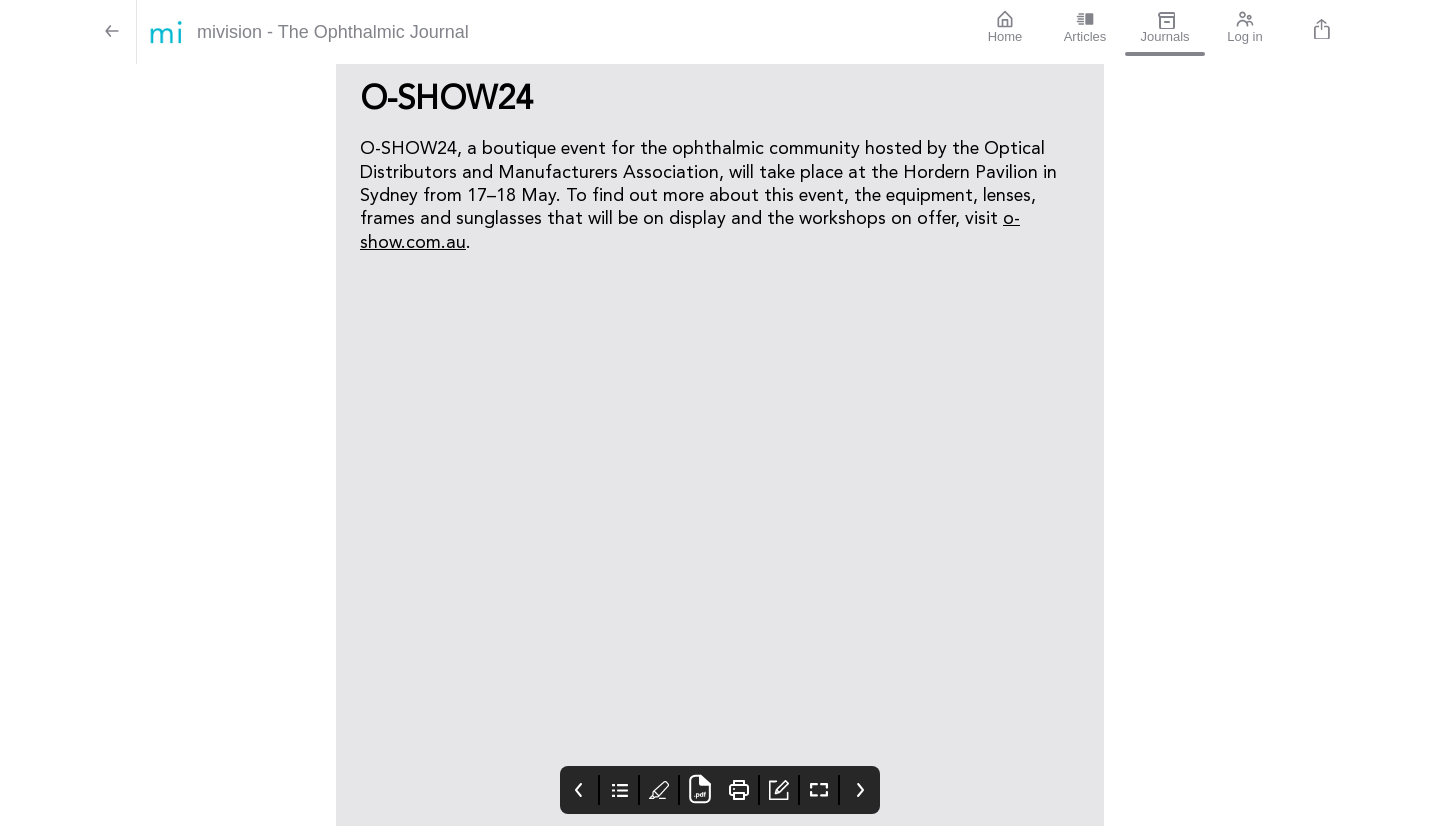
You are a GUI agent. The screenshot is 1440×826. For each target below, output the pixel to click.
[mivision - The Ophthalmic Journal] (551, 32)
